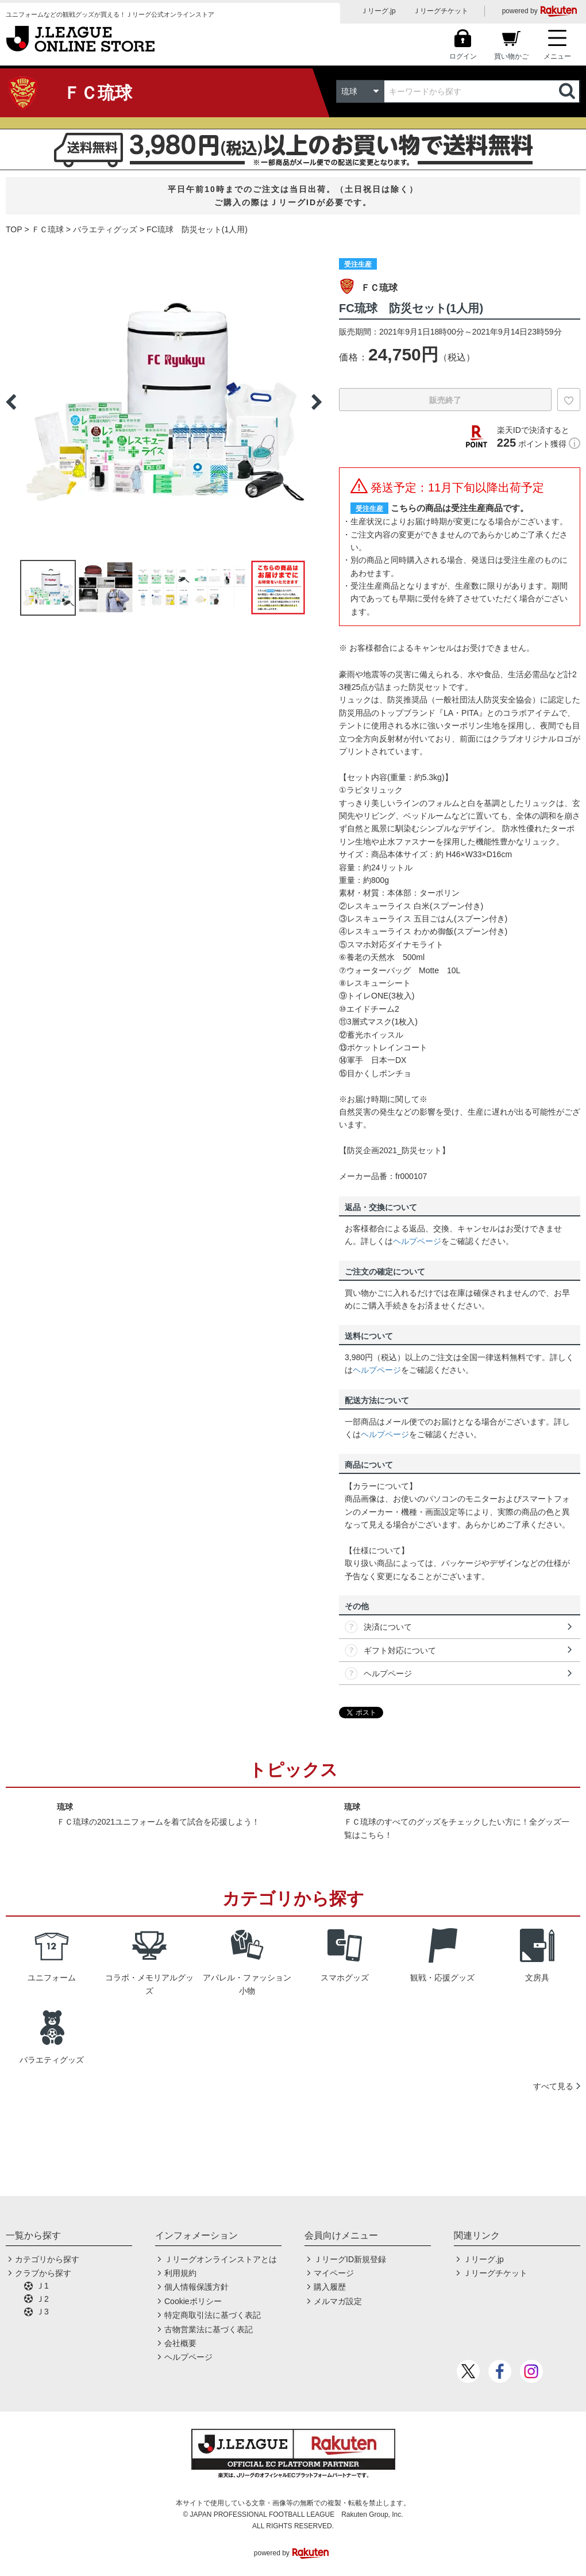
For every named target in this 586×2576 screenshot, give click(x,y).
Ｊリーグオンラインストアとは (220, 2259)
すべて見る (553, 2086)
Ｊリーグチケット (440, 11)
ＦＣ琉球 (48, 229)
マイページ (334, 2273)
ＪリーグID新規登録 (350, 2259)
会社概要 (180, 2343)
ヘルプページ (417, 1241)
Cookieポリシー (193, 2301)
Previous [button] (11, 402)
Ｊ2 (42, 2299)
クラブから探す (43, 2273)
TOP (14, 229)
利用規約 (180, 2273)
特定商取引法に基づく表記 (212, 2315)
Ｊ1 (42, 2285)
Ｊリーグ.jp (378, 11)
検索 (568, 91)
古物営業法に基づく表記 (208, 2329)
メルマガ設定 (338, 2301)
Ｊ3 (42, 2311)
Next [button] (316, 402)
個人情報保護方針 (196, 2286)
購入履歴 (330, 2286)
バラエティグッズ (105, 229)
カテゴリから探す (47, 2259)
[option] (163, 402)
